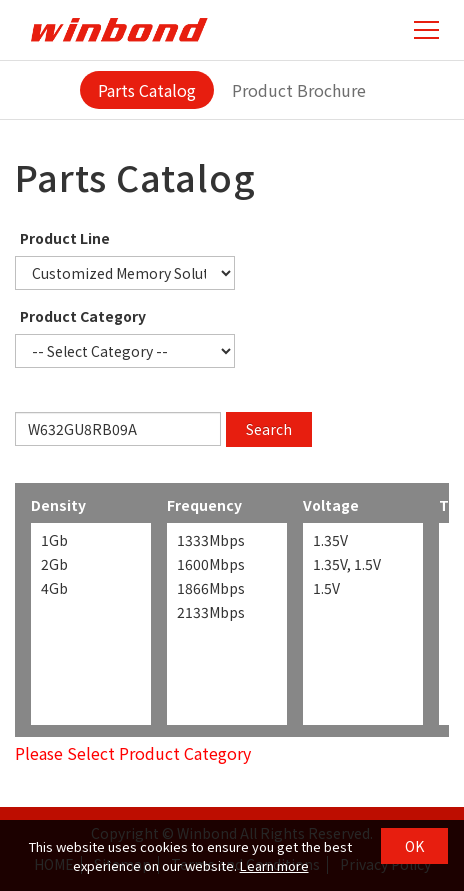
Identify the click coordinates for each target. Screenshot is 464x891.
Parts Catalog (147, 90)
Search (269, 429)
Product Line (65, 238)
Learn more (274, 865)
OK (414, 846)
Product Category (83, 316)
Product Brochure (299, 90)
